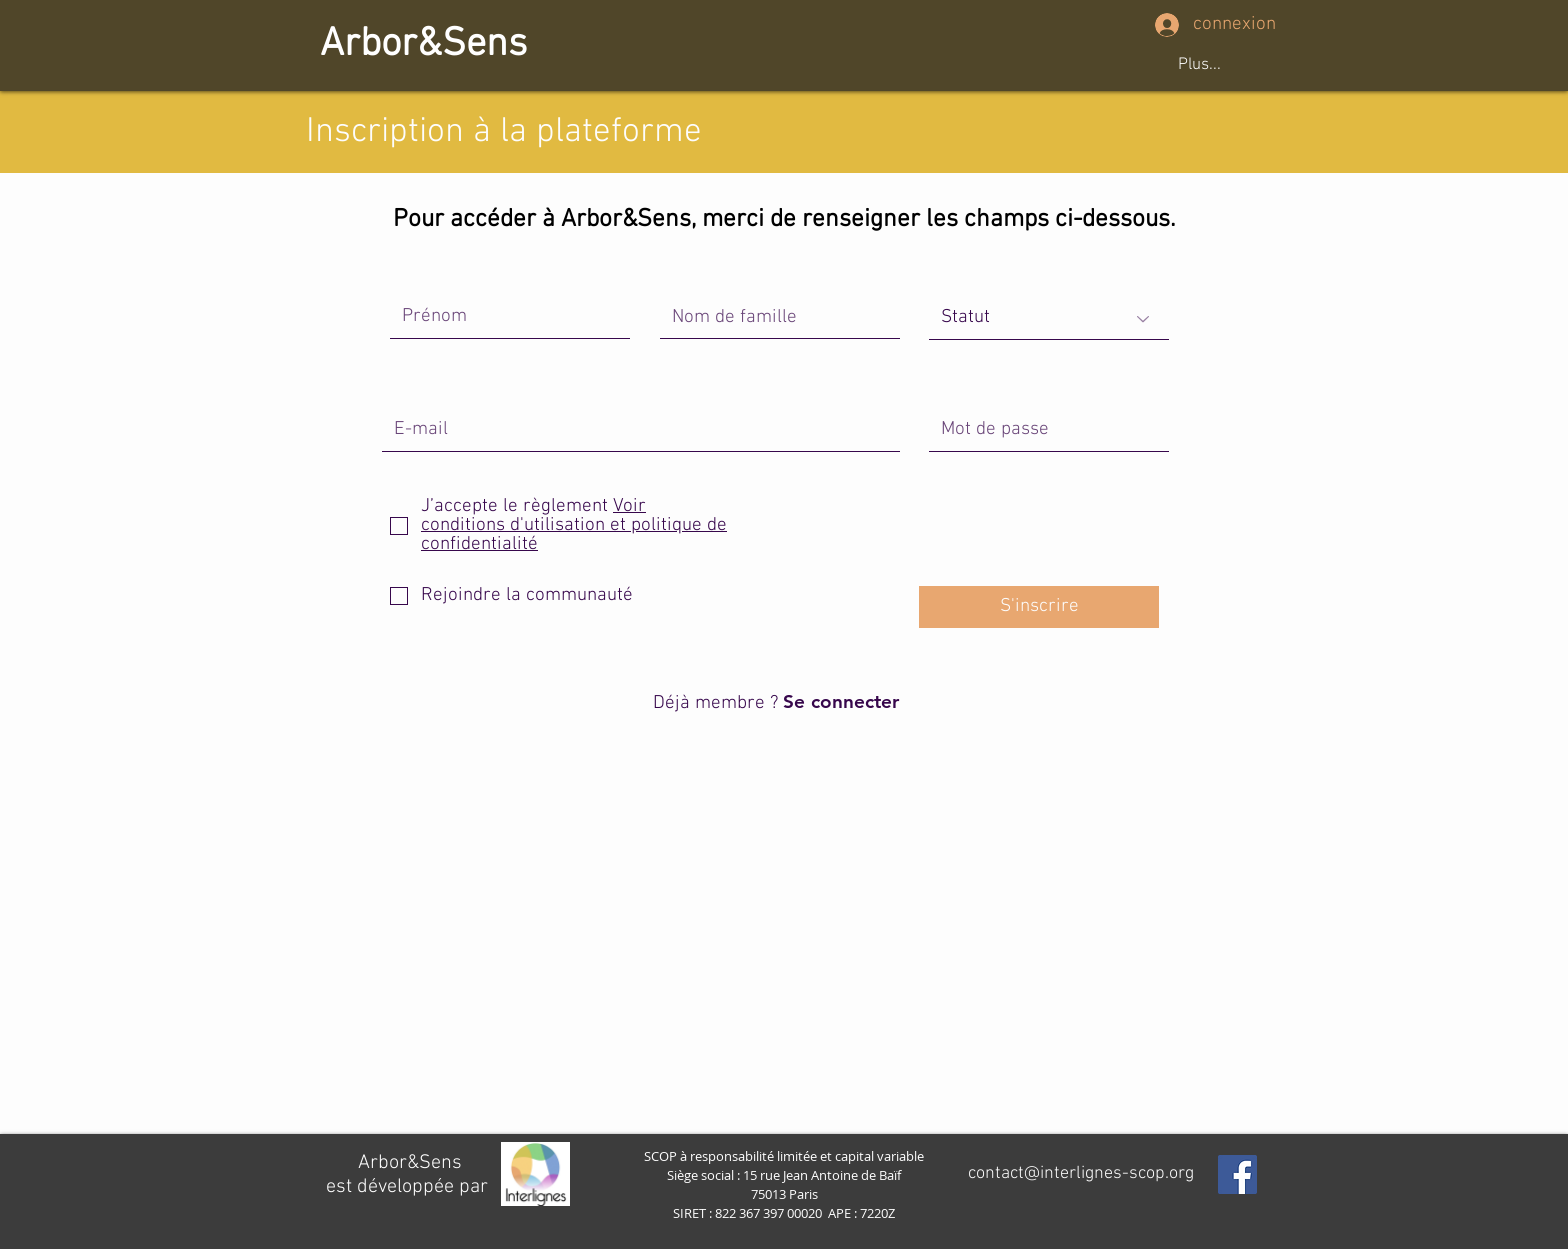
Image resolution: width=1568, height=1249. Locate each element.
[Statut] (1049, 319)
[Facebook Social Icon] (1237, 1174)
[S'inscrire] (1039, 607)
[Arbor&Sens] (423, 45)
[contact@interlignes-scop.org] (1080, 1173)
